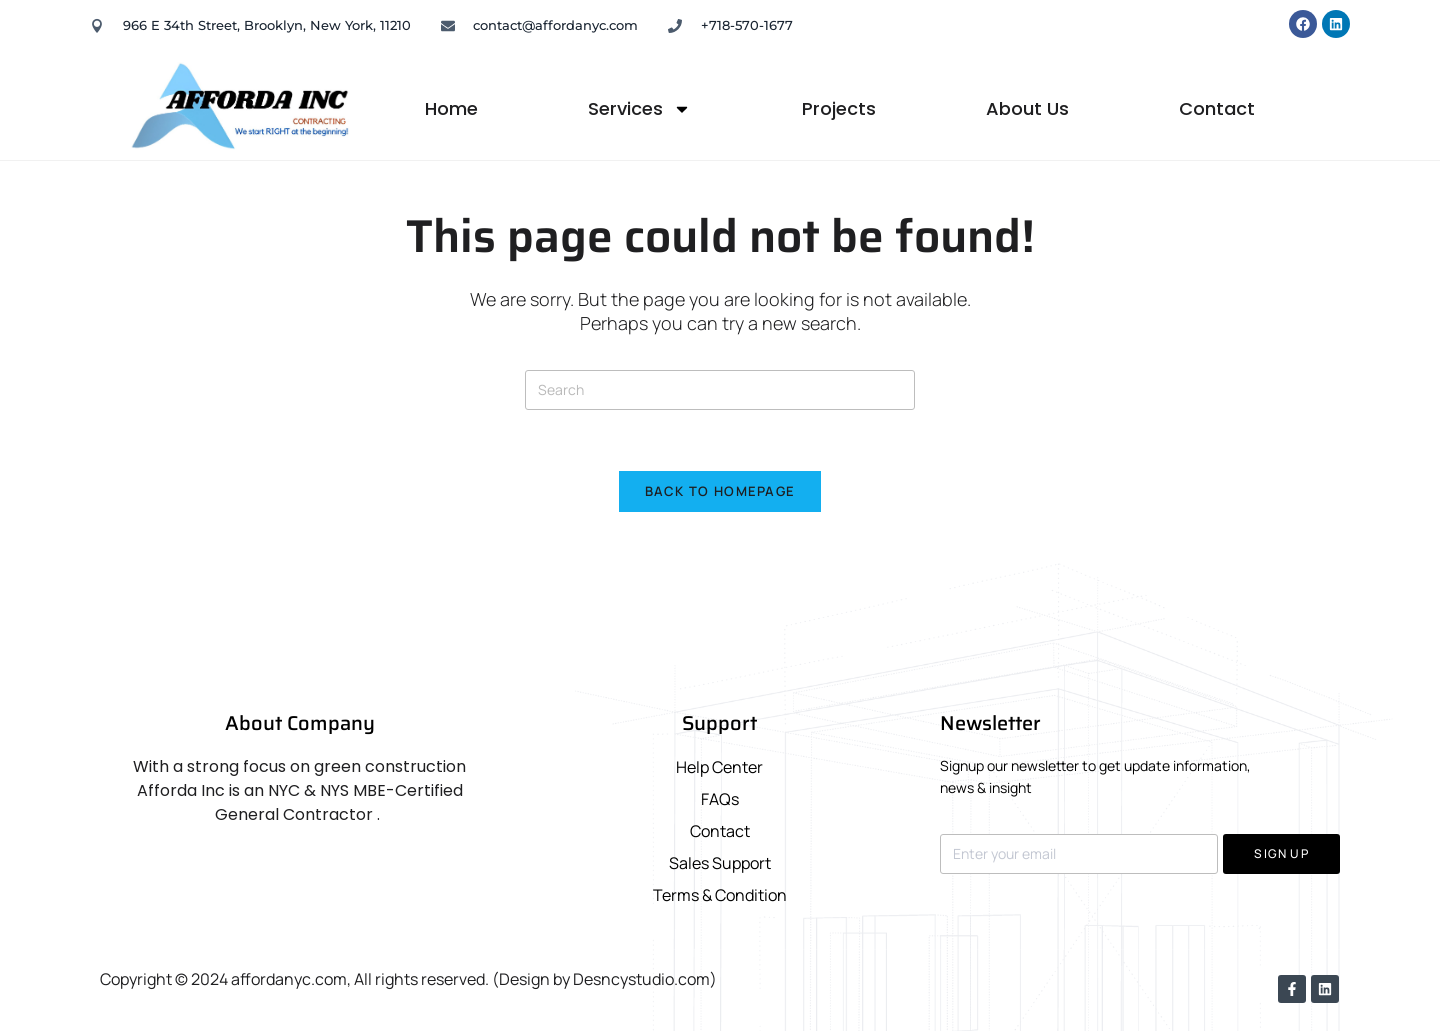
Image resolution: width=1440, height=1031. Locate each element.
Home (451, 108)
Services (639, 109)
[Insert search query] (720, 390)
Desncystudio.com (641, 979)
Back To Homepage (720, 491)
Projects (839, 108)
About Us (1027, 108)
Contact (1217, 108)
